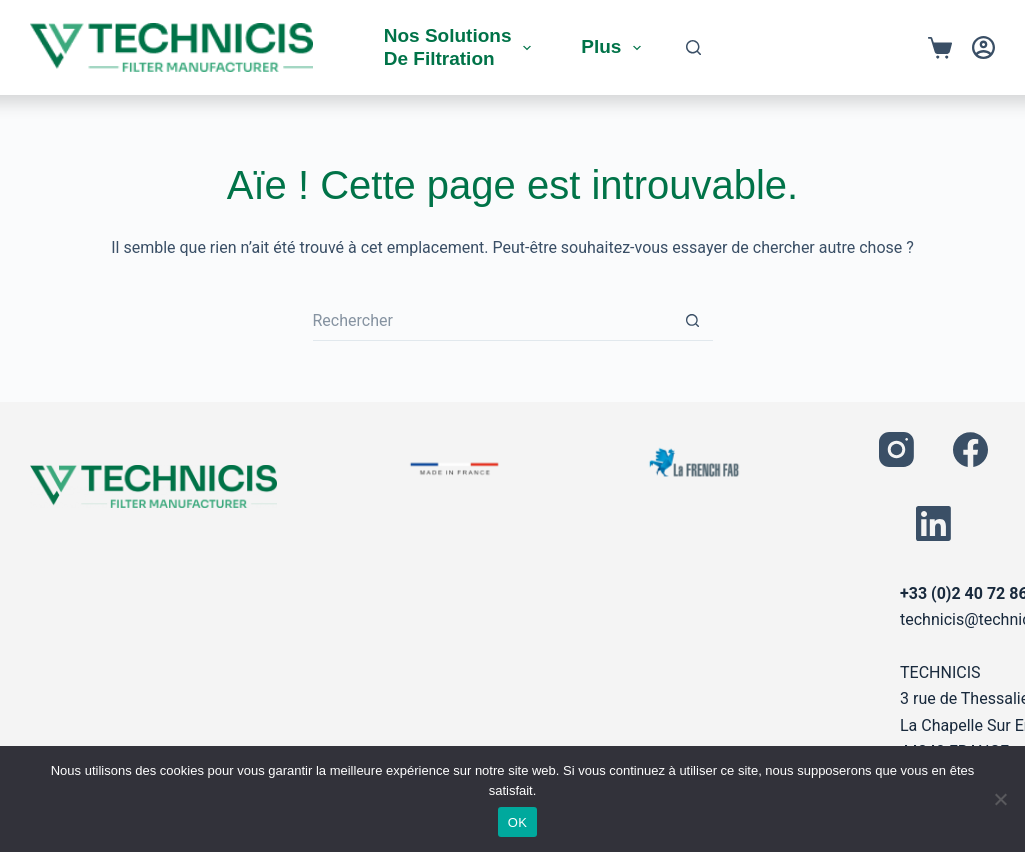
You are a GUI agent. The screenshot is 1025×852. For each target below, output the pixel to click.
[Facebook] (970, 449)
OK (517, 822)
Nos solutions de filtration (462, 47)
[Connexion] (983, 47)
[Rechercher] (693, 47)
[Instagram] (896, 449)
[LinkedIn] (933, 523)
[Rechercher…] (493, 321)
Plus (615, 48)
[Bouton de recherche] (693, 321)
